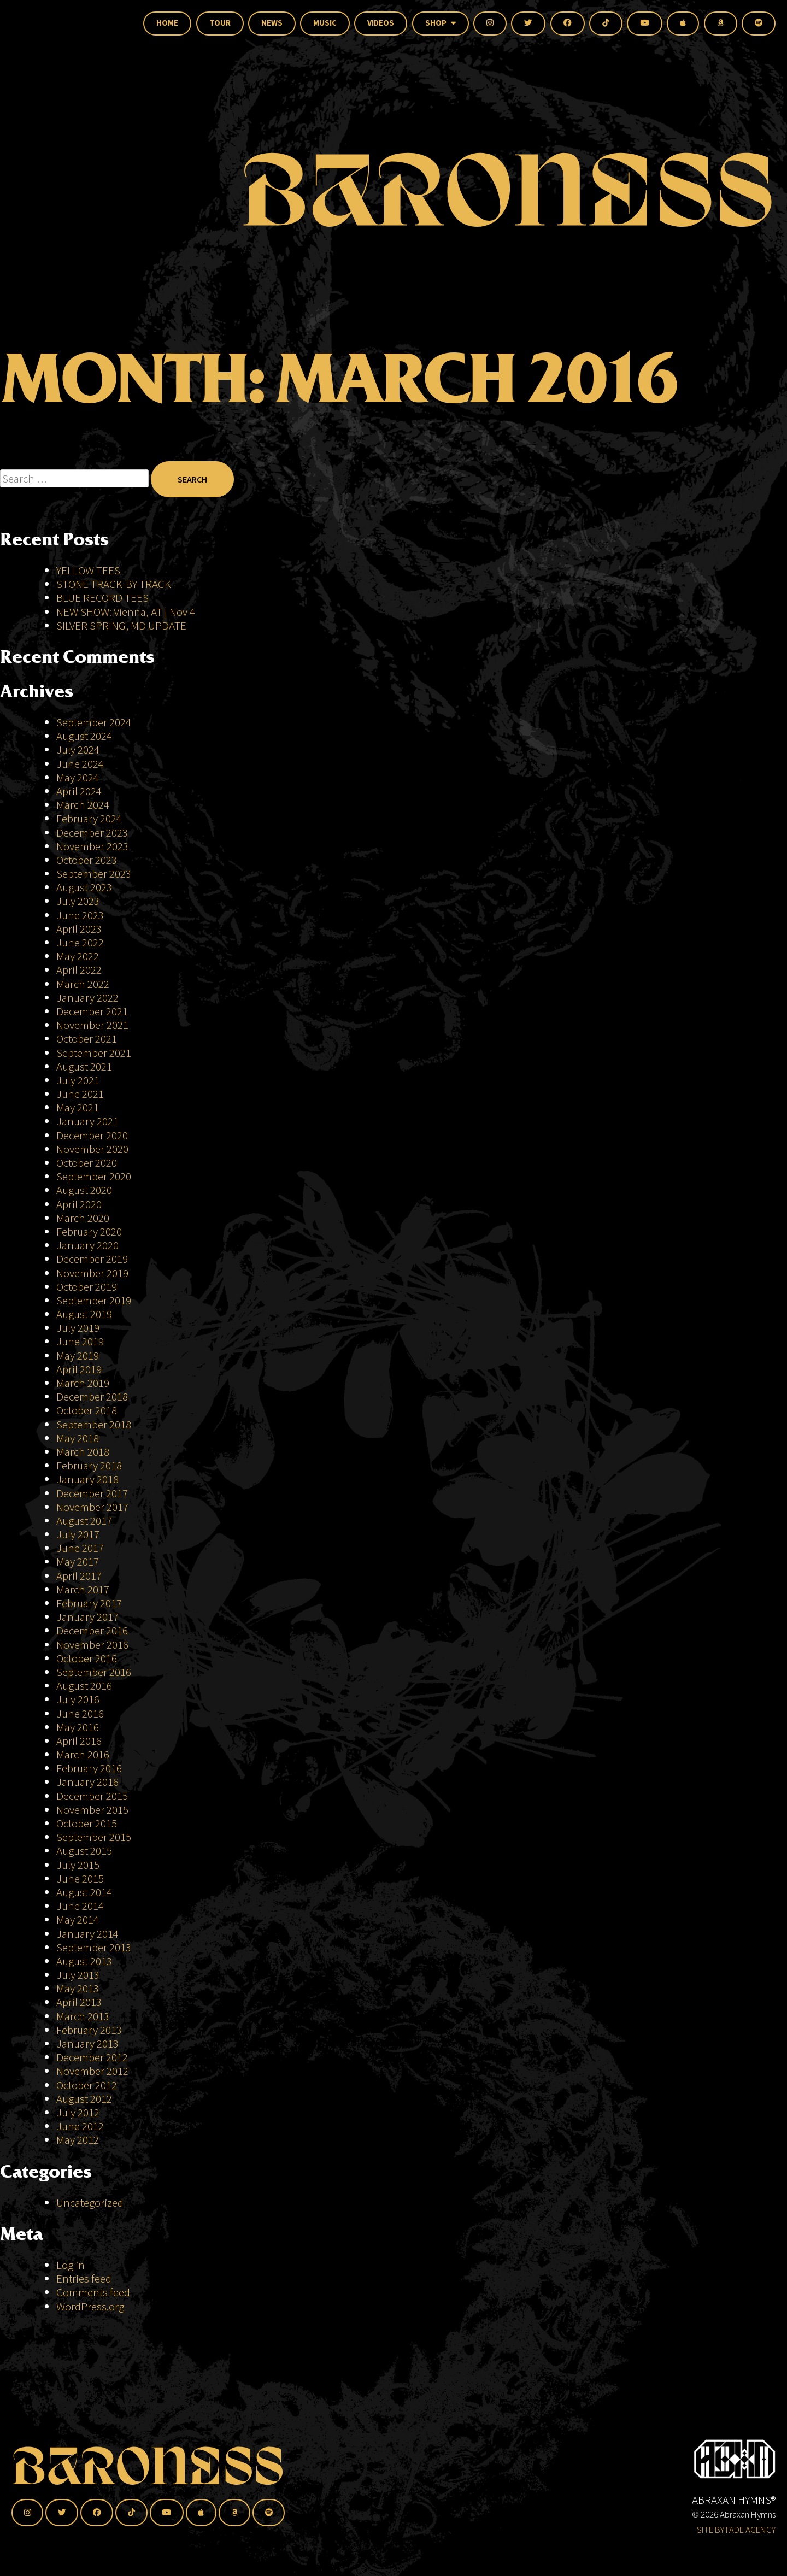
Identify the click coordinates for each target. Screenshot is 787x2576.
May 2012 (77, 2139)
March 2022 (82, 984)
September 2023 (93, 873)
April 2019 (79, 1369)
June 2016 (80, 1713)
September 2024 (93, 722)
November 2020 (92, 1149)
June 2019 (80, 1341)
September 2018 (93, 1424)
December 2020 (92, 1135)
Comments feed (93, 2292)
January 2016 (87, 1781)
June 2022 (80, 942)
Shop (440, 23)
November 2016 (92, 1644)
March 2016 (82, 1754)
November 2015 (92, 1809)
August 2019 (84, 1314)
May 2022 (77, 956)
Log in (70, 2264)
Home (167, 23)
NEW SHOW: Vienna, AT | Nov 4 (125, 611)
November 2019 (92, 1273)
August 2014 (84, 1892)
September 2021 (93, 1052)
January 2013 (87, 2043)
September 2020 (93, 1176)
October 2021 (86, 1038)
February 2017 (89, 1603)
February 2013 (89, 2029)
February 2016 (89, 1768)
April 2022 (79, 969)
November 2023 (92, 846)
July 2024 (77, 749)
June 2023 (80, 915)
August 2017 (84, 1520)
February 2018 (89, 1465)
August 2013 (84, 1961)
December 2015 (92, 1796)
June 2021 (80, 1093)
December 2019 (92, 1258)
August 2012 (84, 2098)
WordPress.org (90, 2306)
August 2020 (84, 1190)
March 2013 (82, 2016)
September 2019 (93, 1300)
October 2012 (86, 2085)
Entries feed (83, 2278)
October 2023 (86, 859)
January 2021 (87, 1121)
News (272, 23)
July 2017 (77, 1534)
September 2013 (93, 1947)
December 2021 (92, 1011)
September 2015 (93, 1837)
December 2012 (92, 2057)
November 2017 (92, 1506)
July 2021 (77, 1080)
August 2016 (84, 1685)
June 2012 (80, 2126)
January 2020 (87, 1245)
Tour (220, 23)
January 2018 (87, 1479)
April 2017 (79, 1575)
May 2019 (77, 1355)
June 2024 (80, 763)
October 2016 (86, 1658)
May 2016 (77, 1727)
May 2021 (77, 1107)
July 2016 (77, 1699)
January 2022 (87, 997)
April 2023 (79, 928)
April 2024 (79, 791)
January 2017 (87, 1616)
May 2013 (77, 1988)
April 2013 (79, 2002)
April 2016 (79, 1740)
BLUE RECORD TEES (103, 597)
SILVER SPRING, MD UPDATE (121, 625)
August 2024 (84, 735)
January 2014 (87, 1933)
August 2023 (84, 887)
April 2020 (79, 1204)
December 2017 (92, 1493)
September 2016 (93, 1672)
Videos (380, 23)
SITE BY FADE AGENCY (736, 2530)
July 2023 (77, 900)
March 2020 (82, 1217)
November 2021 (92, 1025)
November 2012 (92, 2070)
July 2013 (77, 1974)
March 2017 (82, 1589)
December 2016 (92, 1630)
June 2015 (80, 1878)
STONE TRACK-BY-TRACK (113, 584)
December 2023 (92, 832)
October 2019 (86, 1286)
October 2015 (86, 1823)
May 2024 (77, 777)
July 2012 (77, 2112)
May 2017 (77, 1561)
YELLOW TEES (88, 570)
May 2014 (77, 1919)
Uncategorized (90, 2202)
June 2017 (80, 1547)
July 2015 (77, 1864)
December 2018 (92, 1396)
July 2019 (77, 1327)
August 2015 (84, 1850)
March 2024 (82, 804)
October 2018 (86, 1410)
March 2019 (82, 1382)
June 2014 (80, 1905)
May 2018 (77, 1438)
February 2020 (89, 1231)
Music (325, 23)
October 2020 (86, 1162)
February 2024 (89, 818)
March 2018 (82, 1451)
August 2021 (84, 1066)
